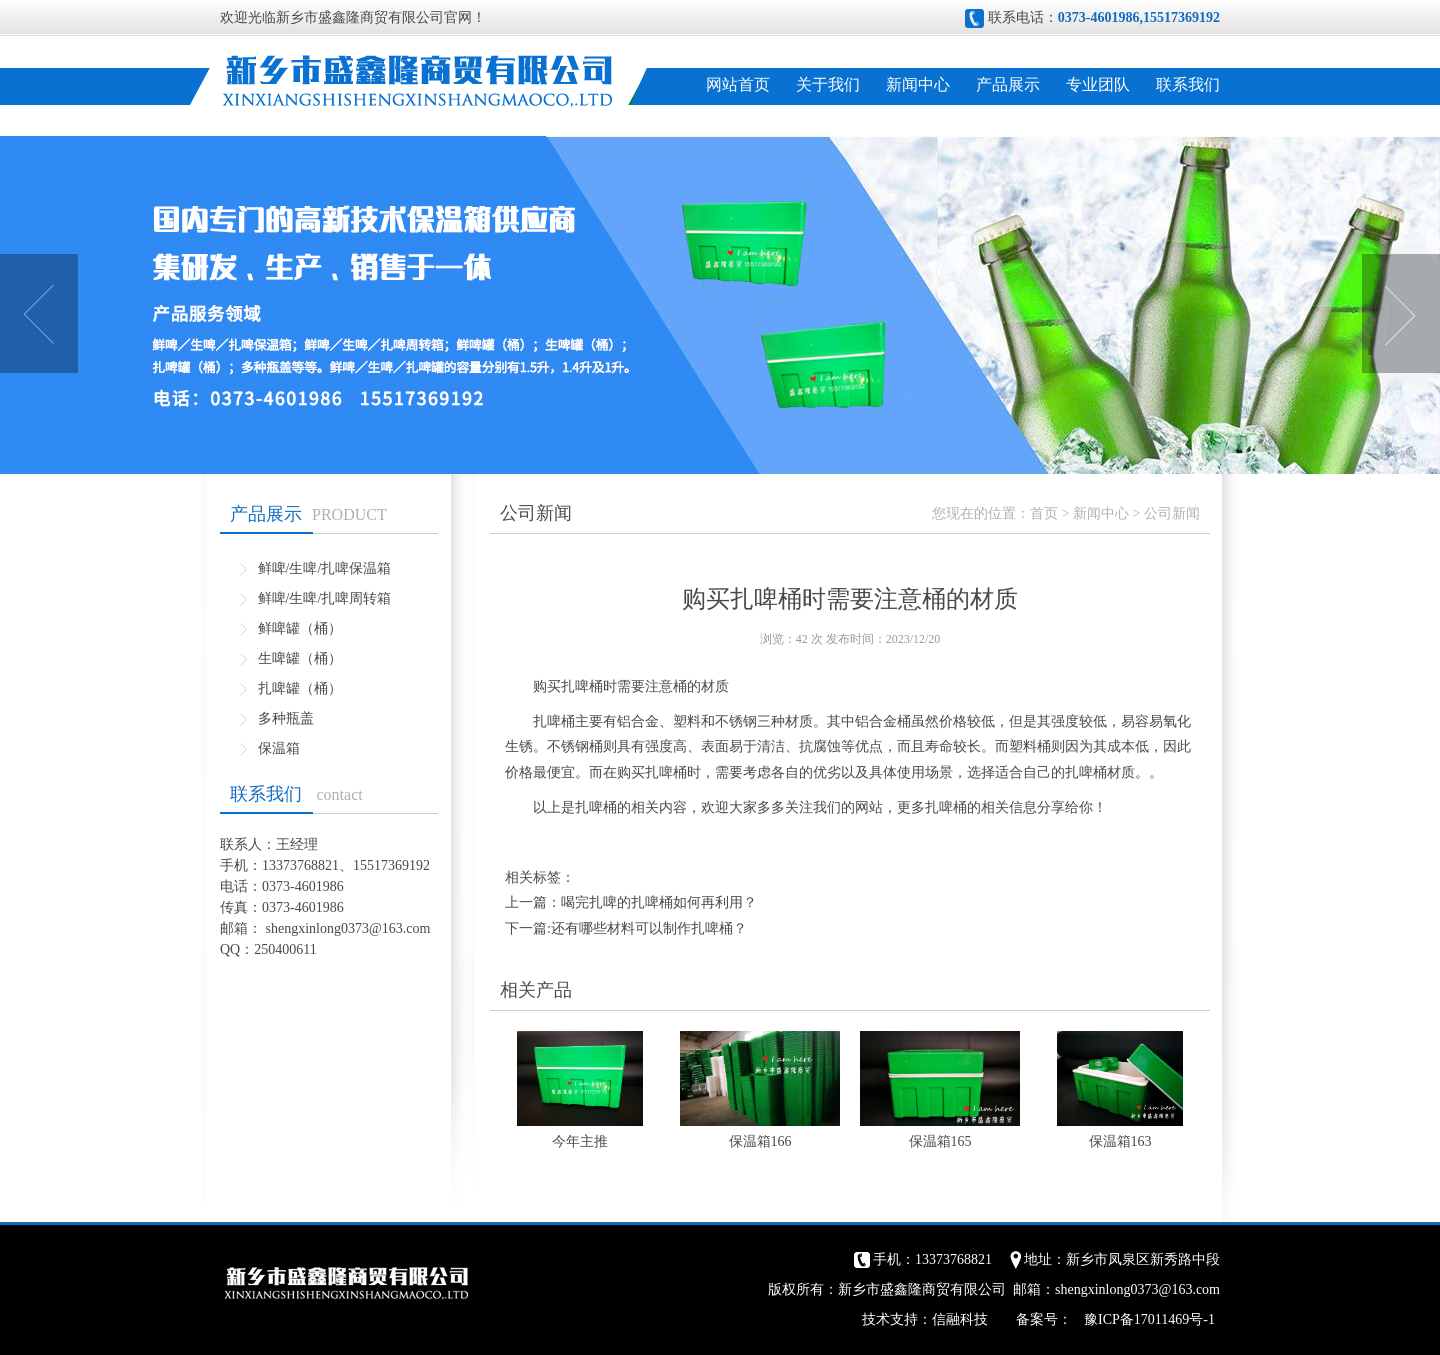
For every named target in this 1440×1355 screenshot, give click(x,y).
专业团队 (1098, 84)
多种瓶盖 (286, 718)
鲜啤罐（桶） (300, 628)
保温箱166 (760, 1141)
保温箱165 (940, 1141)
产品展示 (1008, 84)
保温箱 (279, 748)
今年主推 (580, 1141)
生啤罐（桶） (300, 658)
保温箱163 (1120, 1141)
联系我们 (1188, 84)
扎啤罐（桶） (300, 688)
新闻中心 (918, 84)
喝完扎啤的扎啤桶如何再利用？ (659, 902)
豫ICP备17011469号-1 (1149, 1319)
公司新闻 (1172, 513)
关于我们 (828, 84)
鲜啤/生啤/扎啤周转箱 (325, 598)
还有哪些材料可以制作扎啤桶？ (649, 928)
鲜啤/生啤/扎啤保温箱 (325, 568)
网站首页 (738, 84)
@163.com (400, 928)
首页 (1044, 513)
